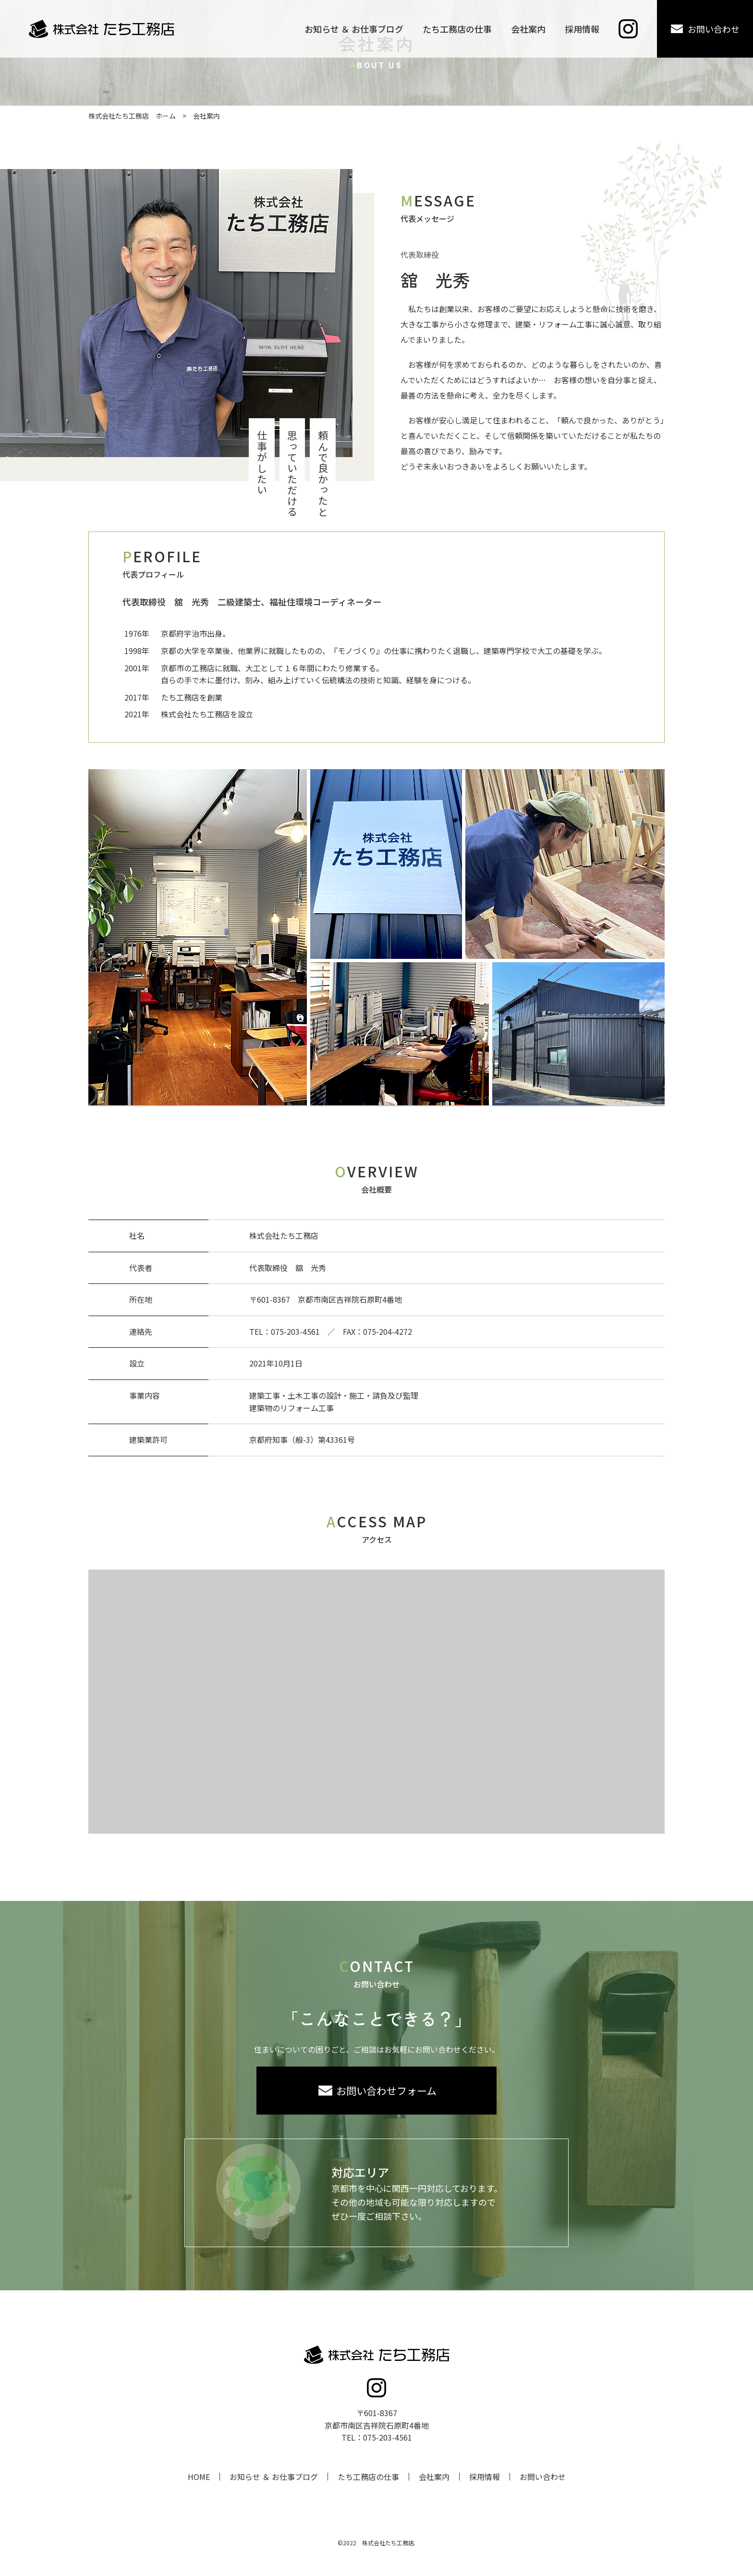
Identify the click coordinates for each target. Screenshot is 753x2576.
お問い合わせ (543, 2476)
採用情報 (484, 2476)
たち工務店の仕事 (368, 2476)
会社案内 (434, 2476)
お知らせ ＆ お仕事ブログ (274, 2476)
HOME (199, 2476)
